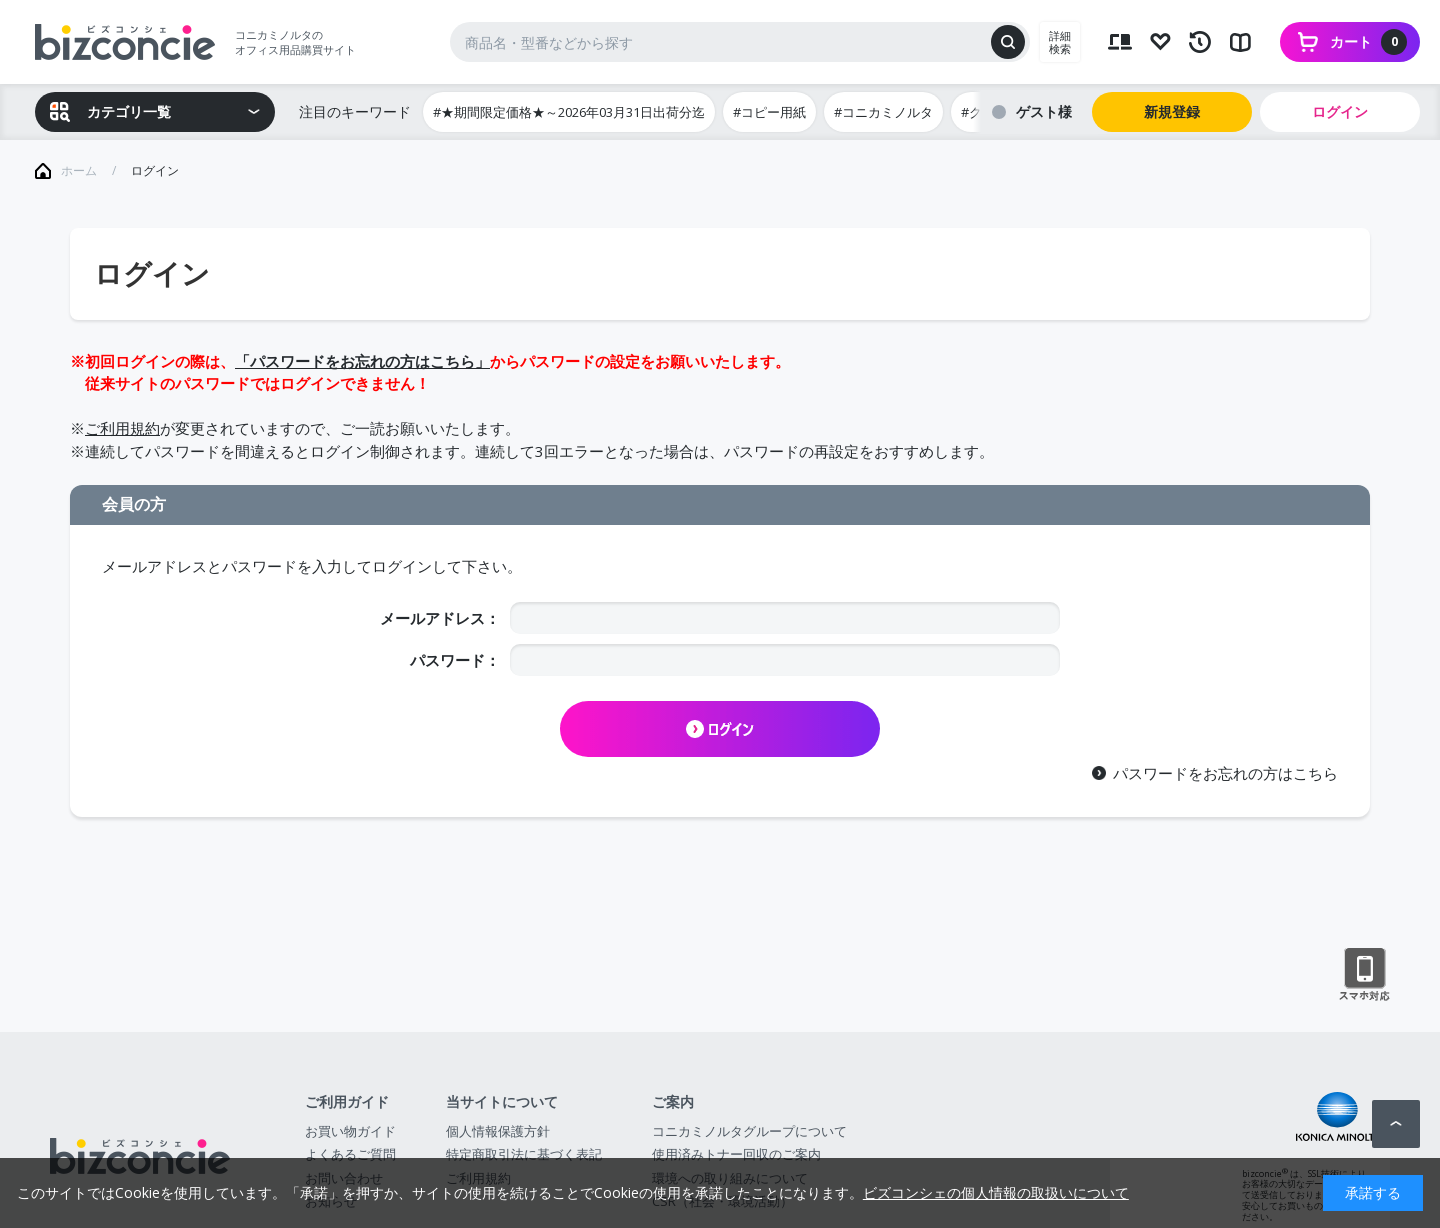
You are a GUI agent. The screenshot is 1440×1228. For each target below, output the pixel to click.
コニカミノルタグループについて (749, 1131)
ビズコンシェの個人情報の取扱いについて (996, 1192)
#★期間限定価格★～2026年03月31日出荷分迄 (569, 112)
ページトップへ (1396, 1124)
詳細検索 (1060, 42)
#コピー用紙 (769, 112)
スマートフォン (1364, 975)
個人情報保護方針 (498, 1131)
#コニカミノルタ (883, 112)
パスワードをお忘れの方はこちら (1225, 773)
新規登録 (1172, 111)
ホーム (79, 170)
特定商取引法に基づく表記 (524, 1154)
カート (1368, 42)
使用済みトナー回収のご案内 (736, 1154)
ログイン (1340, 111)
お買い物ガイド (350, 1131)
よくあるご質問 (350, 1154)
